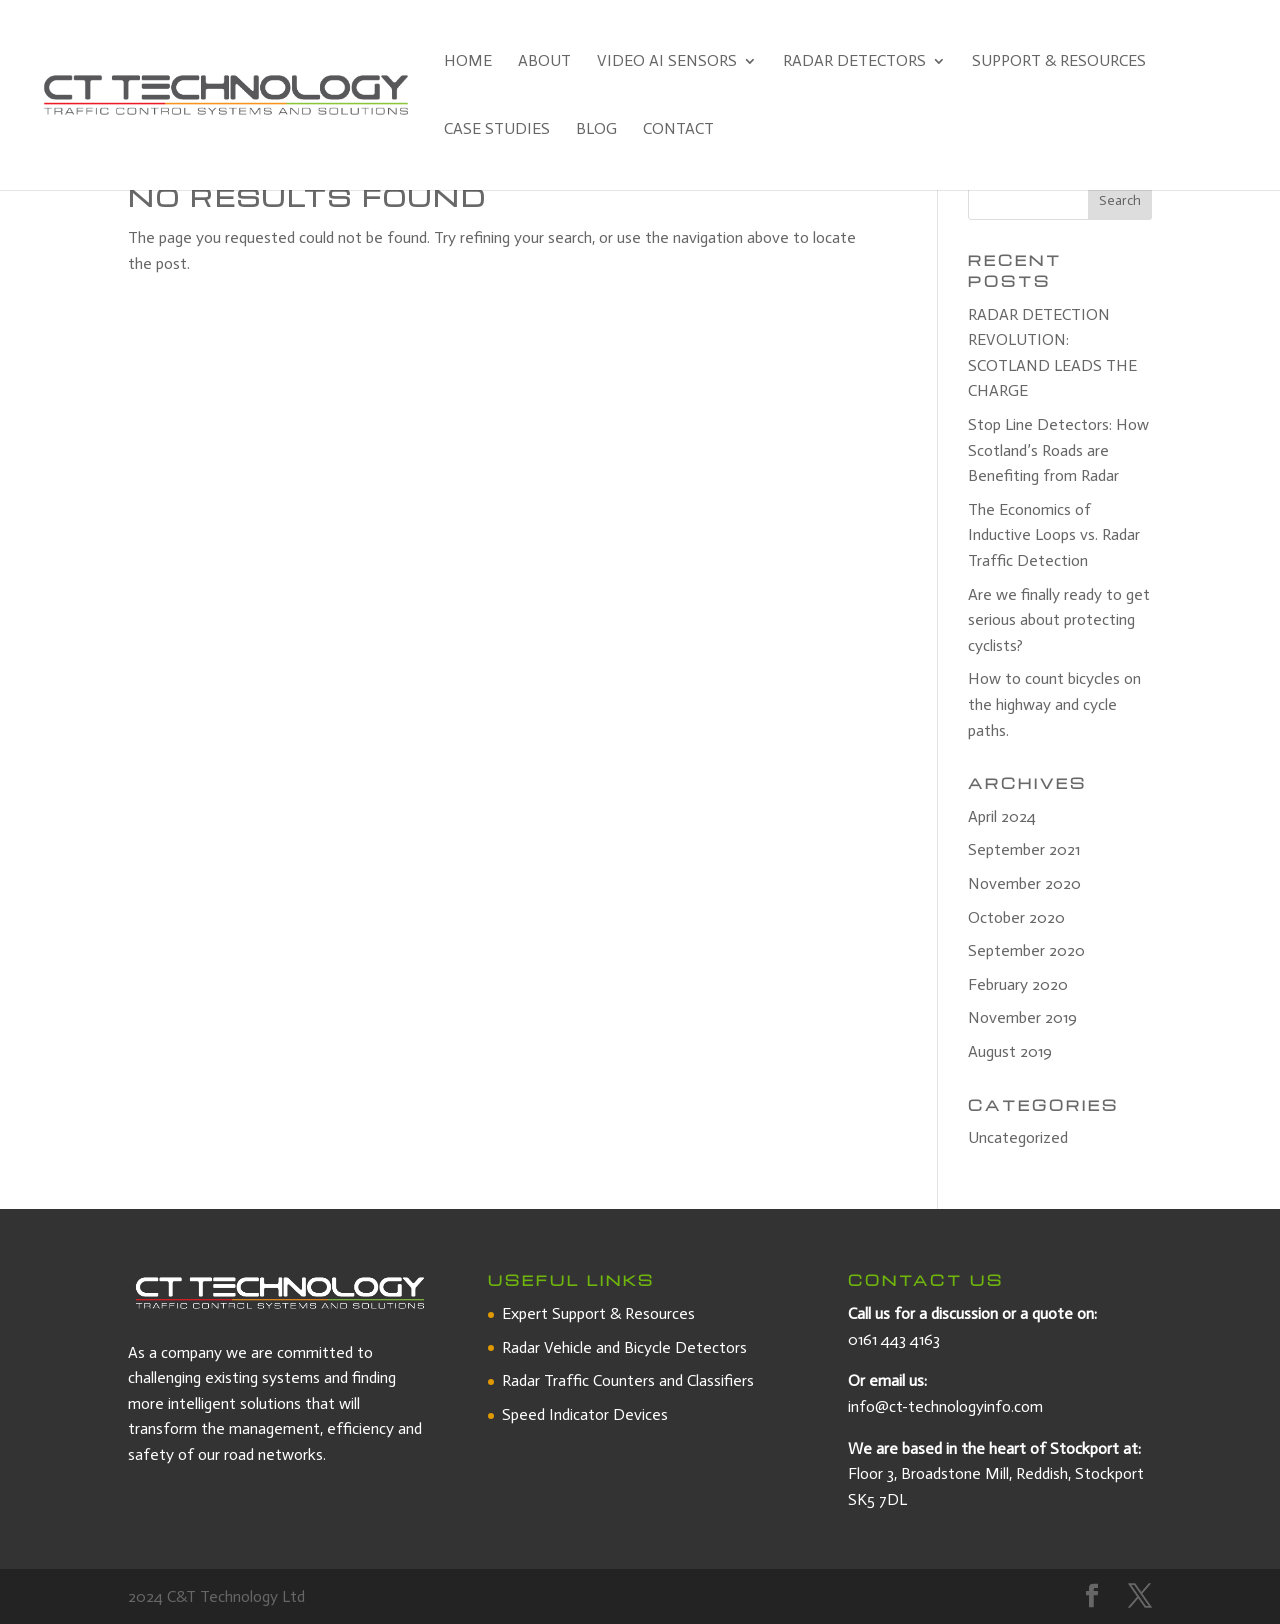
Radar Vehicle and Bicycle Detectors (624, 1347)
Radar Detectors (854, 62)
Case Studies (497, 130)
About (544, 62)
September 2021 (1024, 849)
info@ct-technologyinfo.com (945, 1406)
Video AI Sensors (667, 62)
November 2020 (1024, 883)
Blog (596, 130)
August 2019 (1010, 1051)
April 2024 (1002, 816)
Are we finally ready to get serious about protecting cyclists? (1059, 620)
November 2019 (1022, 1017)
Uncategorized (1018, 1137)
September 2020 (1026, 950)
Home (468, 62)
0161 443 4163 (894, 1339)
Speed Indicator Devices (585, 1414)
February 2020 (1018, 984)
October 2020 (1016, 917)
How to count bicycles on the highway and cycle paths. (1054, 704)
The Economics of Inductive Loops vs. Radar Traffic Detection (1054, 535)
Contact (678, 130)
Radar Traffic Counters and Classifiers (628, 1380)
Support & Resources (1059, 62)
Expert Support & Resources (598, 1313)
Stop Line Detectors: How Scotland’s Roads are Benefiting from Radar (1058, 450)
